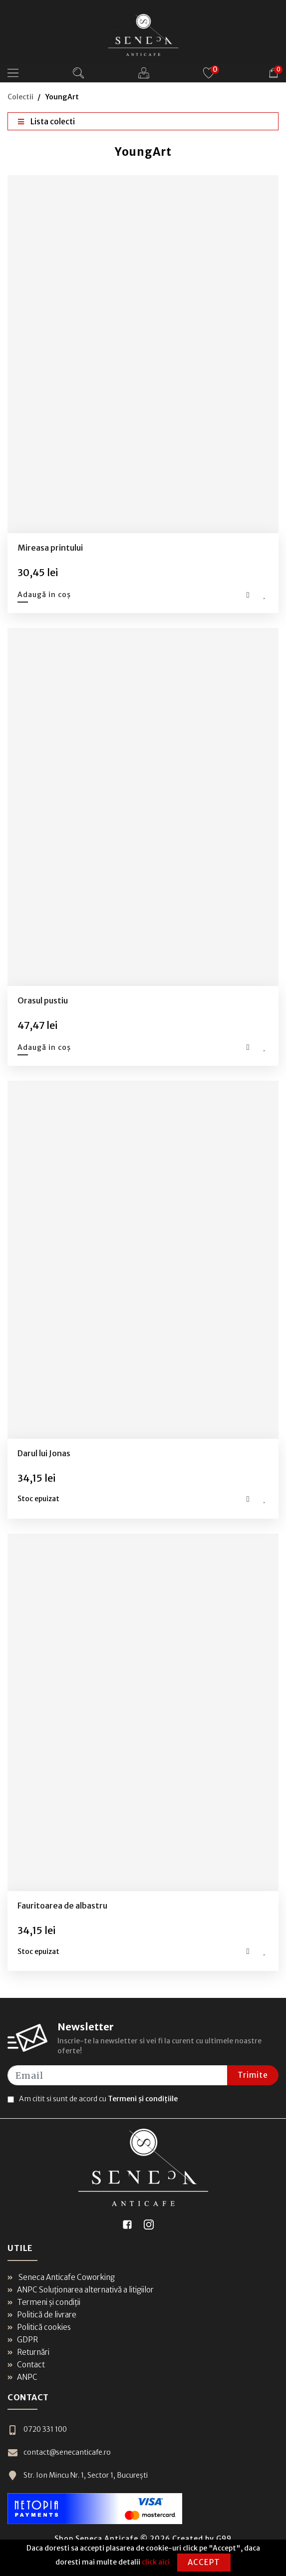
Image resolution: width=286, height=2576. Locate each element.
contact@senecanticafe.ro (59, 2452)
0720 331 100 (37, 2429)
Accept (204, 2562)
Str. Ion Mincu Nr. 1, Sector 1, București (77, 2475)
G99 (224, 2538)
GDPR (22, 2339)
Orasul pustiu (42, 1000)
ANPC (22, 2377)
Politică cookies (39, 2327)
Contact (26, 2364)
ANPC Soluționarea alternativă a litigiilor (80, 2289)
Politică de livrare (41, 2314)
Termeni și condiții (43, 2302)
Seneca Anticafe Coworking (61, 2277)
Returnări (28, 2352)
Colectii (20, 96)
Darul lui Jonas (43, 1453)
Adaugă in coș (44, 594)
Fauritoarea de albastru (62, 1906)
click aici (156, 2562)
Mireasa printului (50, 548)
